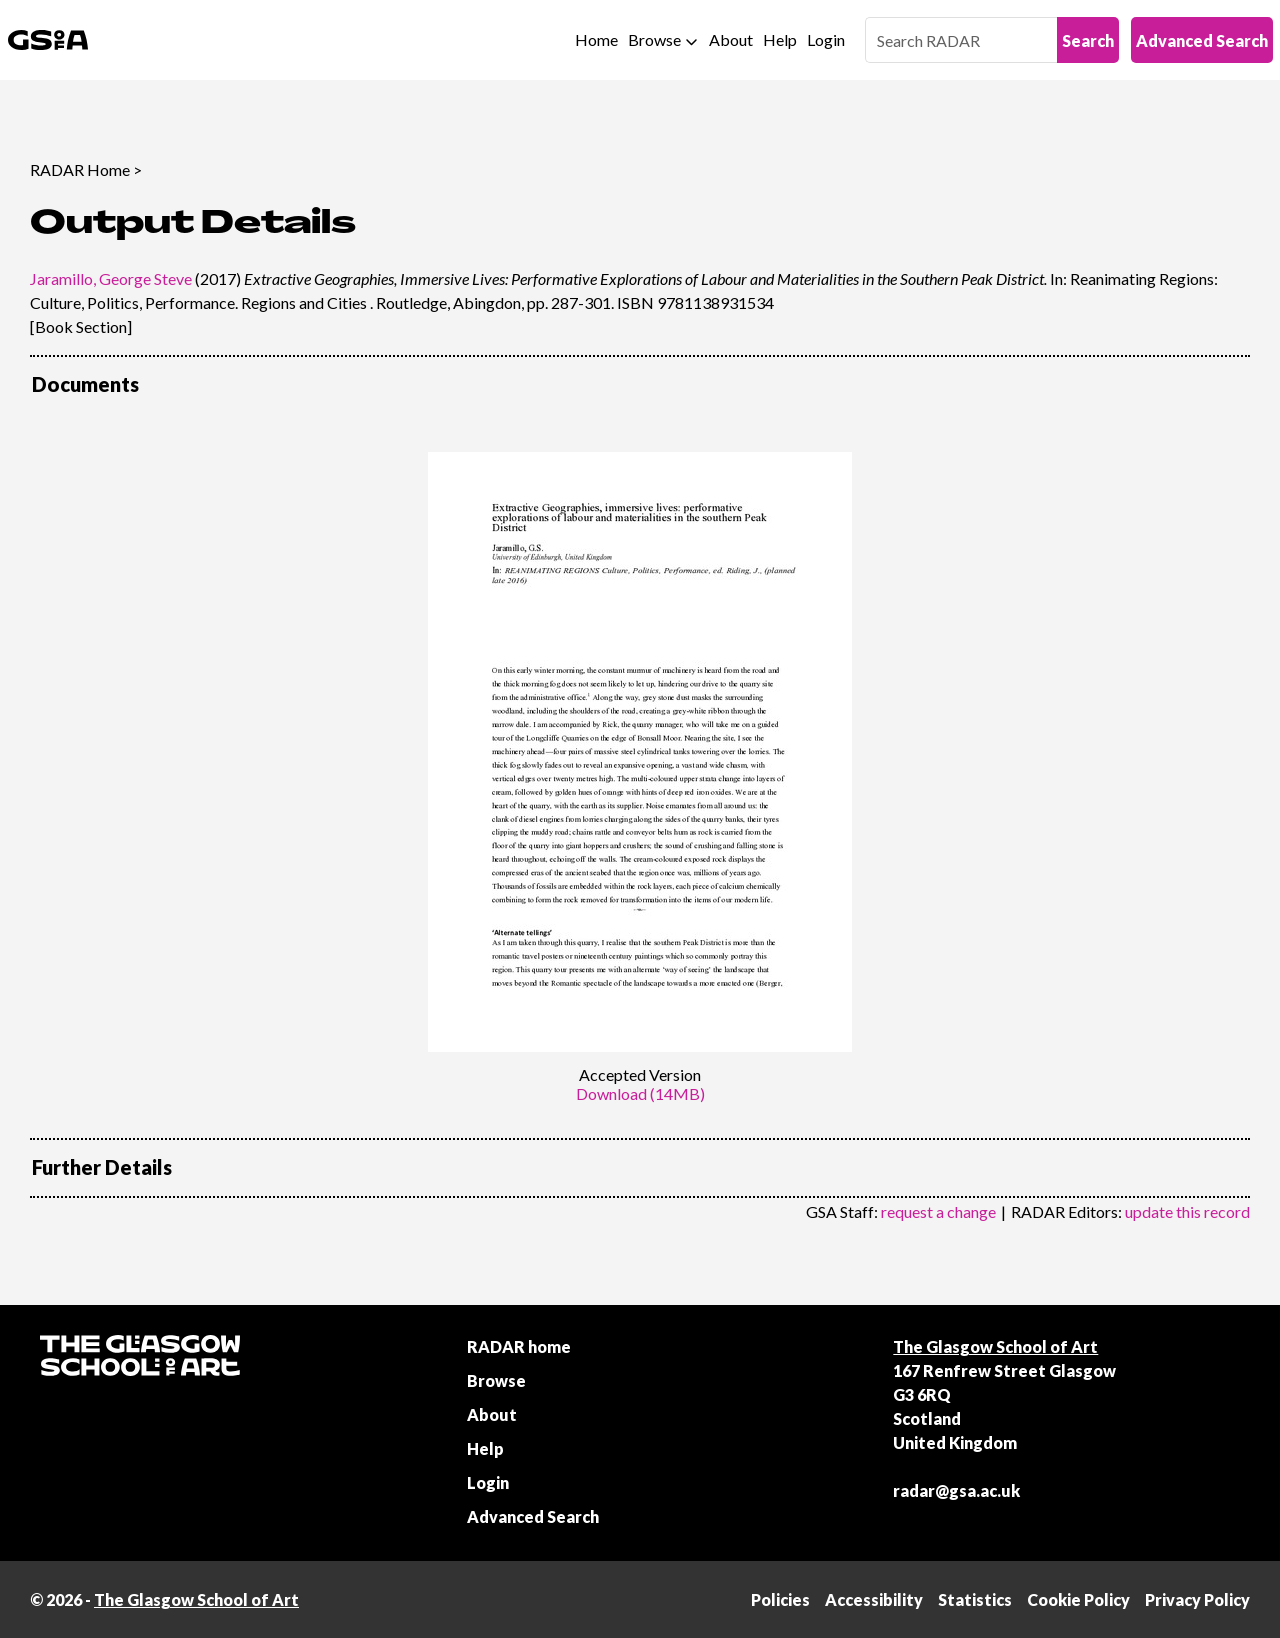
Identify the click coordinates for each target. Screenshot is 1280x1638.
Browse (654, 39)
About (731, 39)
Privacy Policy (1197, 1599)
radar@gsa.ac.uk (956, 1490)
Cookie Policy (1078, 1599)
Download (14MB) (640, 1093)
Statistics (975, 1599)
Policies (780, 1599)
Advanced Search (1202, 40)
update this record (1187, 1211)
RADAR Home (80, 169)
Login (826, 39)
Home (596, 39)
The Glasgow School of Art (995, 1346)
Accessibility (874, 1599)
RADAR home (519, 1346)
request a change (938, 1211)
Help (780, 39)
